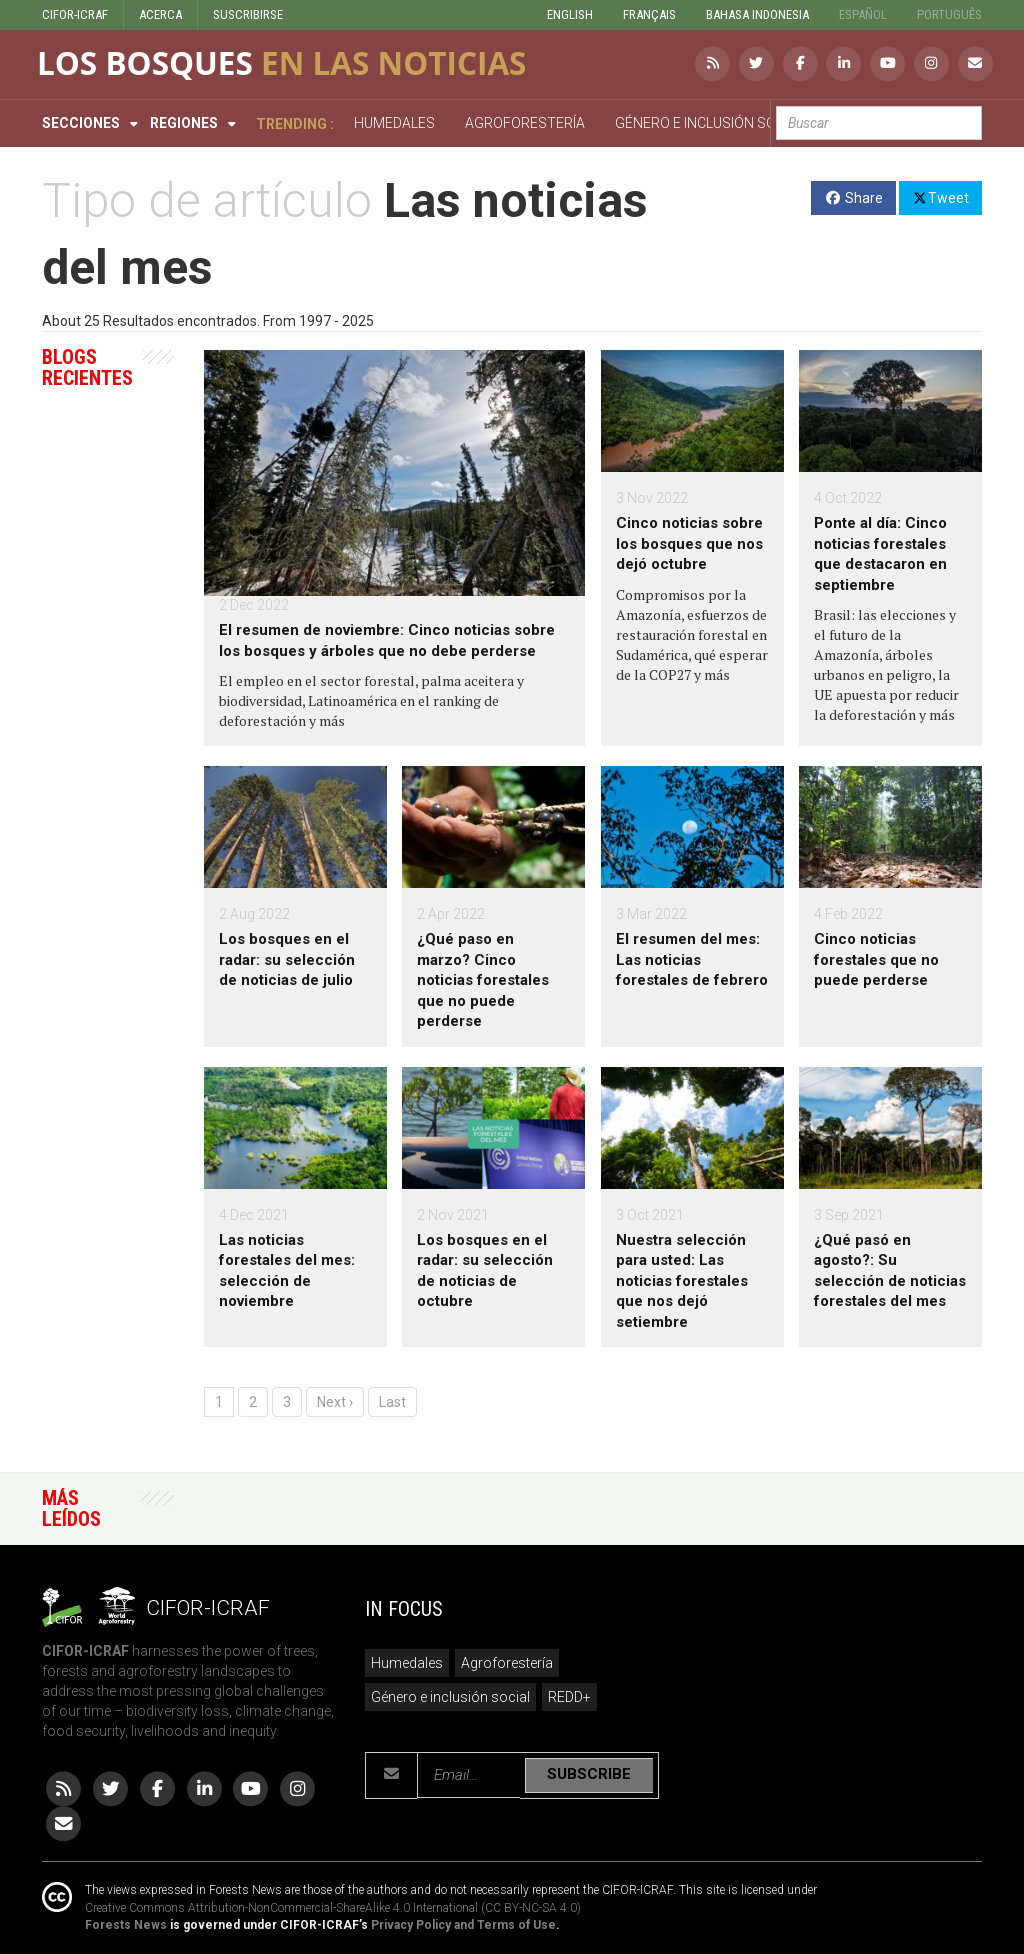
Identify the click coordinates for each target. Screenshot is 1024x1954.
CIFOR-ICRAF (75, 14)
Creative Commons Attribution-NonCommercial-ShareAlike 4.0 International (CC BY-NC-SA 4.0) (333, 1908)
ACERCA (160, 14)
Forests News (126, 1925)
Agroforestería (507, 1663)
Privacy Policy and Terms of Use (463, 1925)
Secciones (81, 123)
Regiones (184, 123)
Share (853, 198)
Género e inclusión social (450, 1697)
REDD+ (569, 1697)
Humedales (407, 1663)
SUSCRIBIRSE (248, 14)
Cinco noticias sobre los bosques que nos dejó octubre (689, 543)
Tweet (940, 197)
